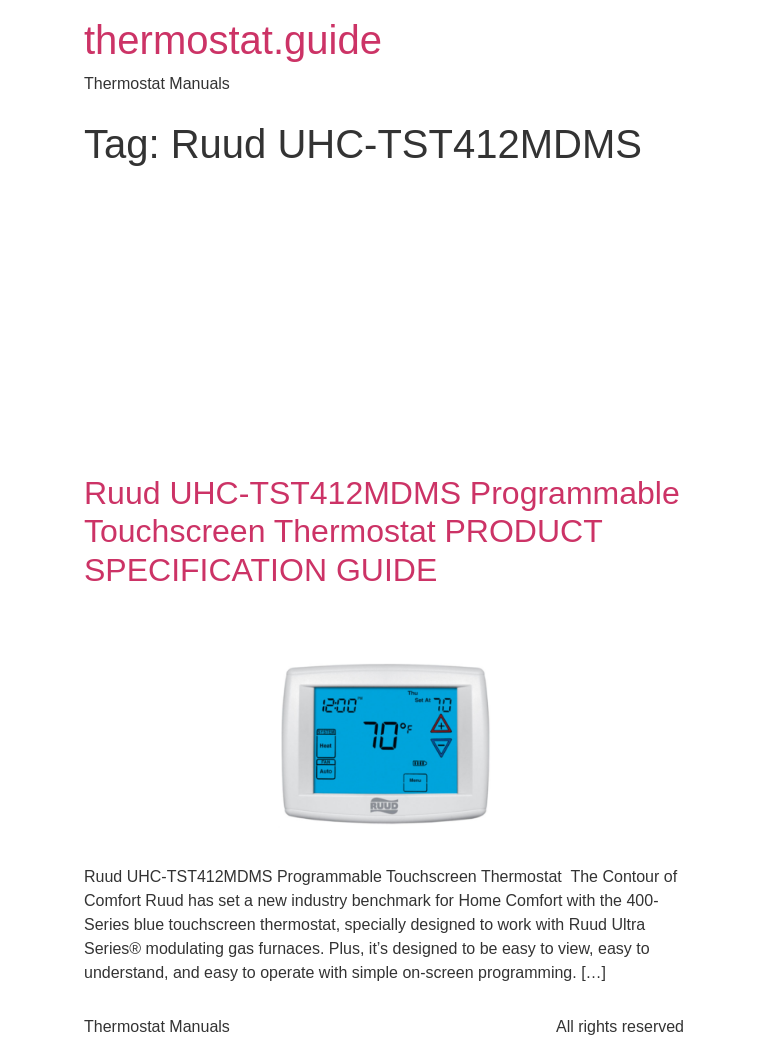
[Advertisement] (384, 324)
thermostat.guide (233, 40)
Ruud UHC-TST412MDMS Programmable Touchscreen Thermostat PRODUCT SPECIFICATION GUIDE (382, 531)
